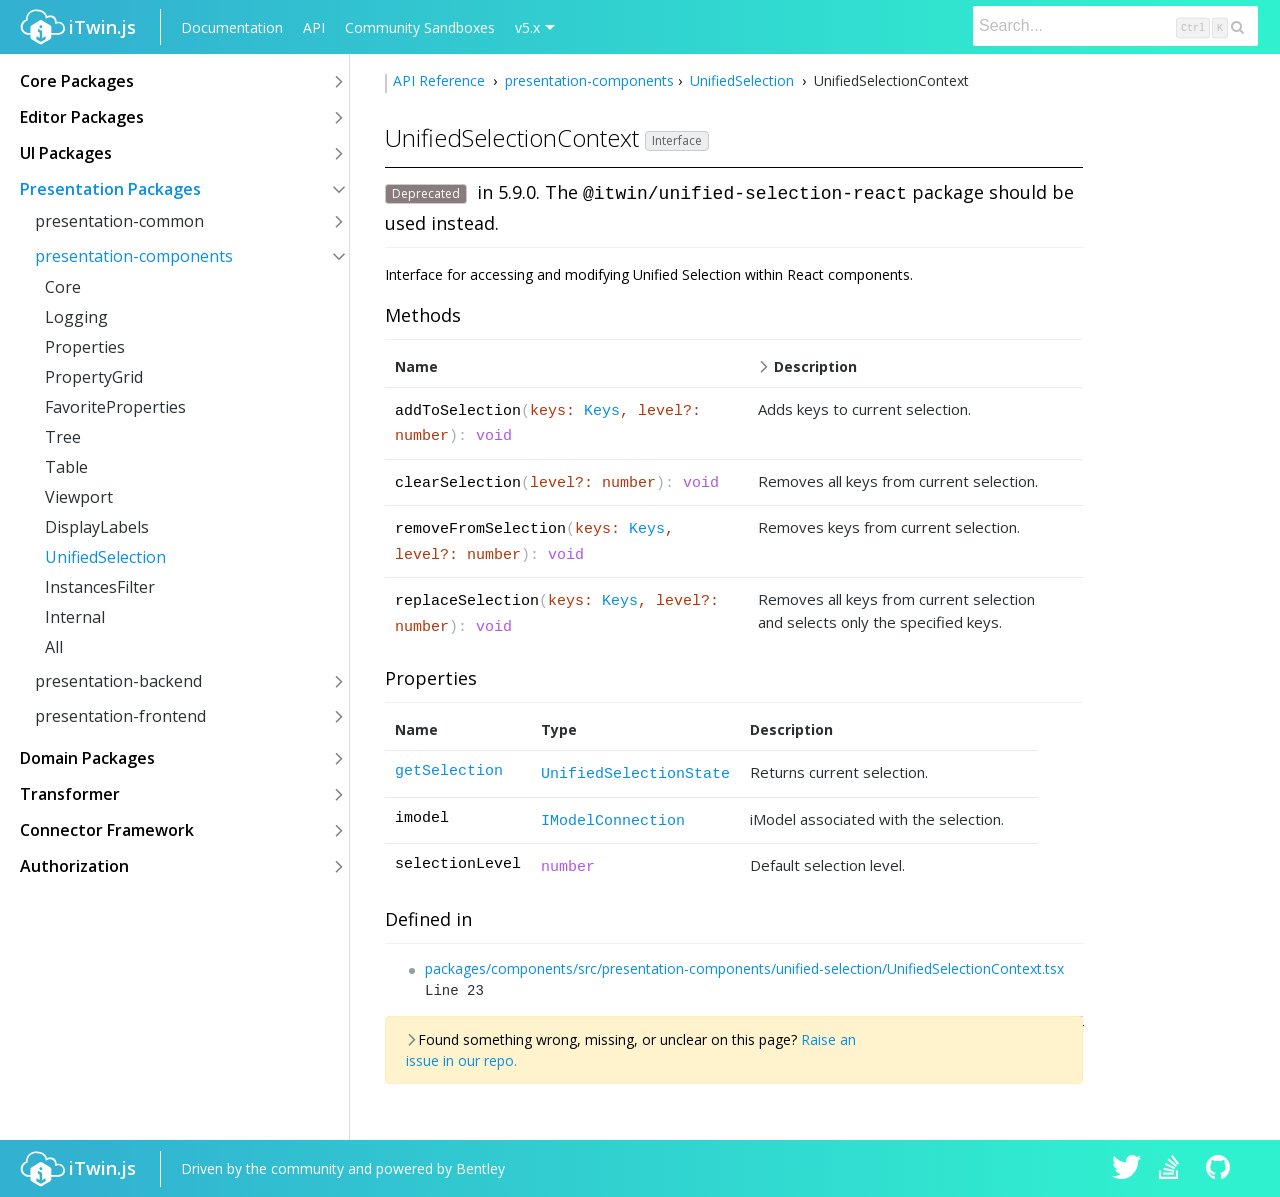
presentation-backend (118, 681)
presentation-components (134, 256)
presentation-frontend (120, 716)
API (314, 27)
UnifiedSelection (105, 557)
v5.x (527, 27)
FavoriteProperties (115, 407)
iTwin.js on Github (1221, 1169)
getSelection (449, 771)
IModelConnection (613, 821)
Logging (76, 317)
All (54, 647)
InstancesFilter (100, 587)
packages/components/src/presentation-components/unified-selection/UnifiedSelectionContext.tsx (744, 968)
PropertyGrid (94, 377)
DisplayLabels (97, 527)
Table (66, 467)
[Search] (1115, 26)
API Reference (441, 80)
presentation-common (119, 221)
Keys (602, 411)
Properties (85, 347)
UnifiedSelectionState (635, 774)
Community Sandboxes (420, 27)
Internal (75, 617)
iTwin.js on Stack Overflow (1174, 1169)
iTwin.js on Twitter (1127, 1169)
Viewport (79, 497)
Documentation (232, 27)
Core (63, 287)
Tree (63, 437)
